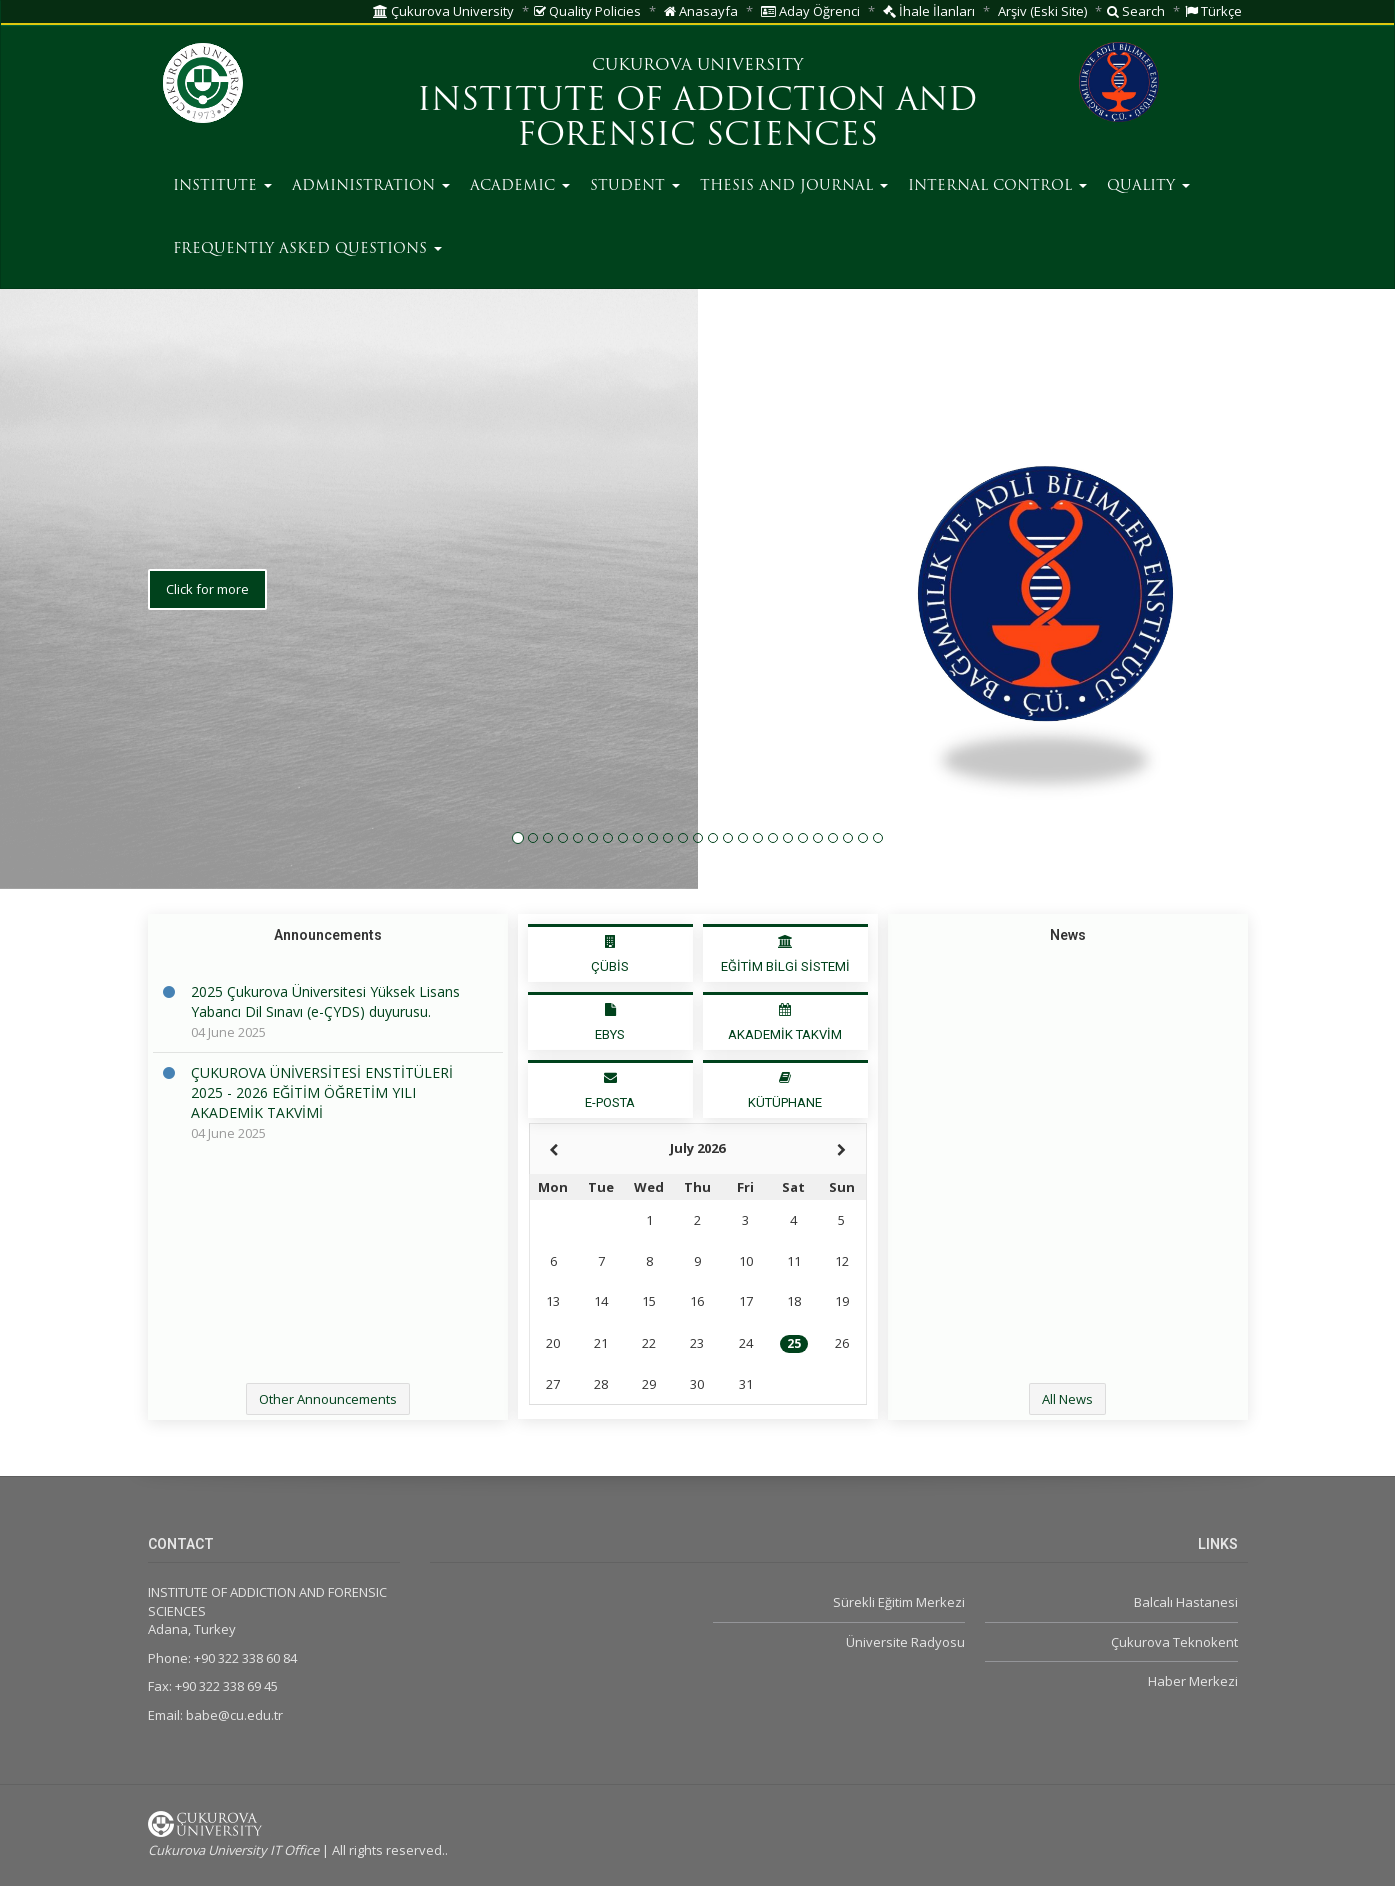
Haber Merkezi (1193, 1681)
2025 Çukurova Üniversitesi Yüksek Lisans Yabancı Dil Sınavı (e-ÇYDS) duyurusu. (325, 1001)
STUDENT (635, 186)
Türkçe (1213, 11)
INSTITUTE (222, 186)
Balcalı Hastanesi (1186, 1602)
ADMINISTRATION (371, 186)
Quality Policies (587, 11)
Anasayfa (701, 11)
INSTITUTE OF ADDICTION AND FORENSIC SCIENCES (697, 119)
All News (1067, 1399)
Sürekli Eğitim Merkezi (899, 1602)
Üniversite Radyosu (905, 1642)
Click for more (207, 693)
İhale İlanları (929, 11)
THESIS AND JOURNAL (794, 186)
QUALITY (1148, 186)
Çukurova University (443, 11)
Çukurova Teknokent (1174, 1642)
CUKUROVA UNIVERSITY (697, 66)
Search (1136, 11)
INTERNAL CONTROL (997, 186)
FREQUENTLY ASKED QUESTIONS (307, 249)
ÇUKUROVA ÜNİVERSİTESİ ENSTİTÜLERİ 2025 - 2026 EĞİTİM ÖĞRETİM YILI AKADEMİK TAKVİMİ (322, 1092)
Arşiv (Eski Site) (1042, 11)
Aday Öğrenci (810, 11)
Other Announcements (328, 1399)
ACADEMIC (520, 186)
